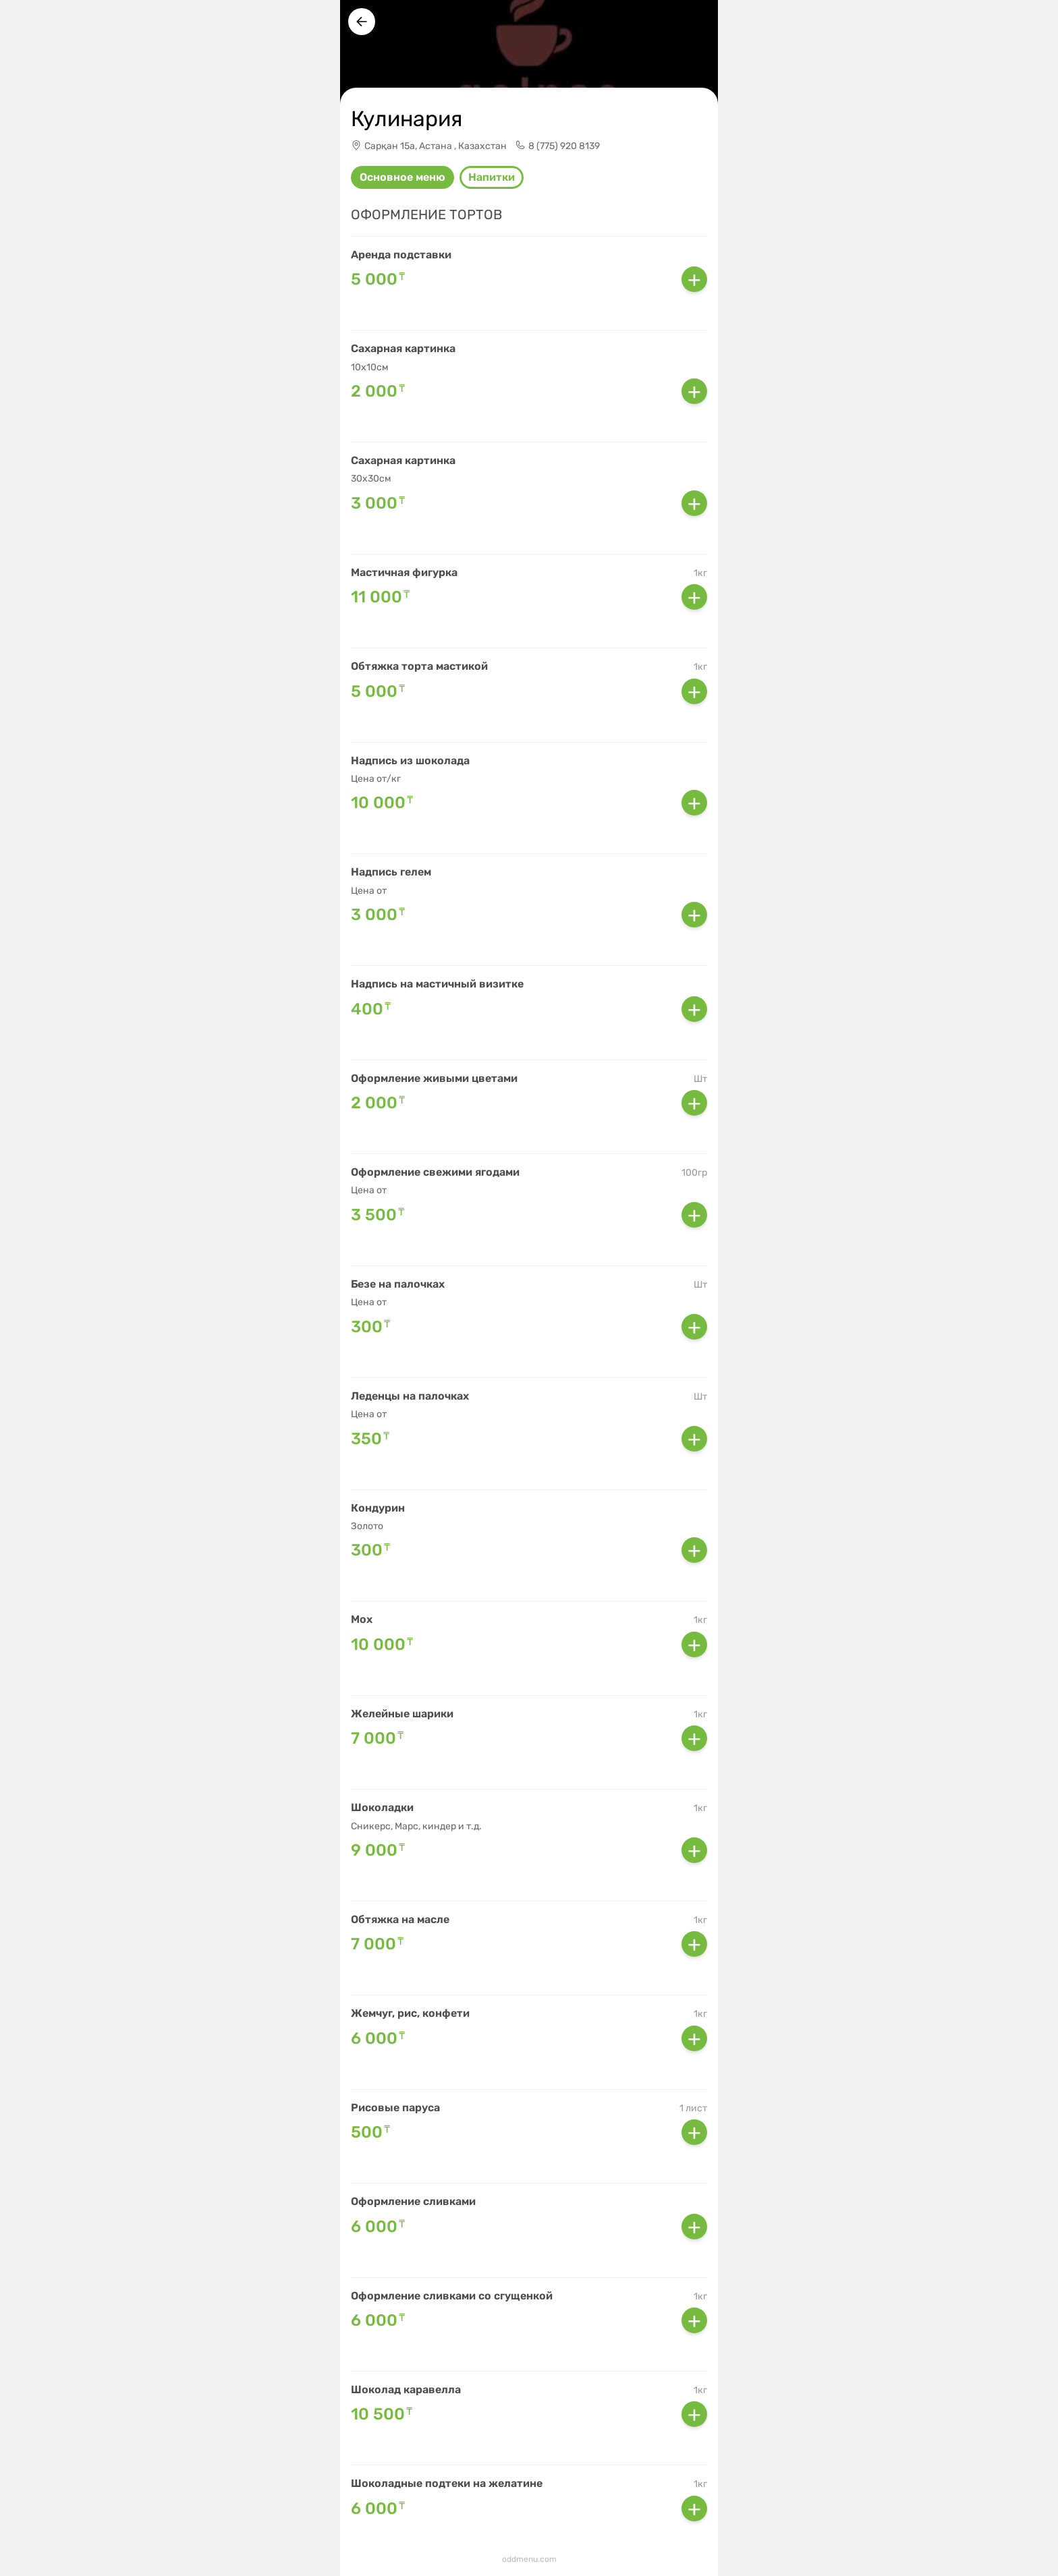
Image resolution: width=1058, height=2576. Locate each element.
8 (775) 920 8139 (564, 146)
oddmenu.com (529, 2559)
